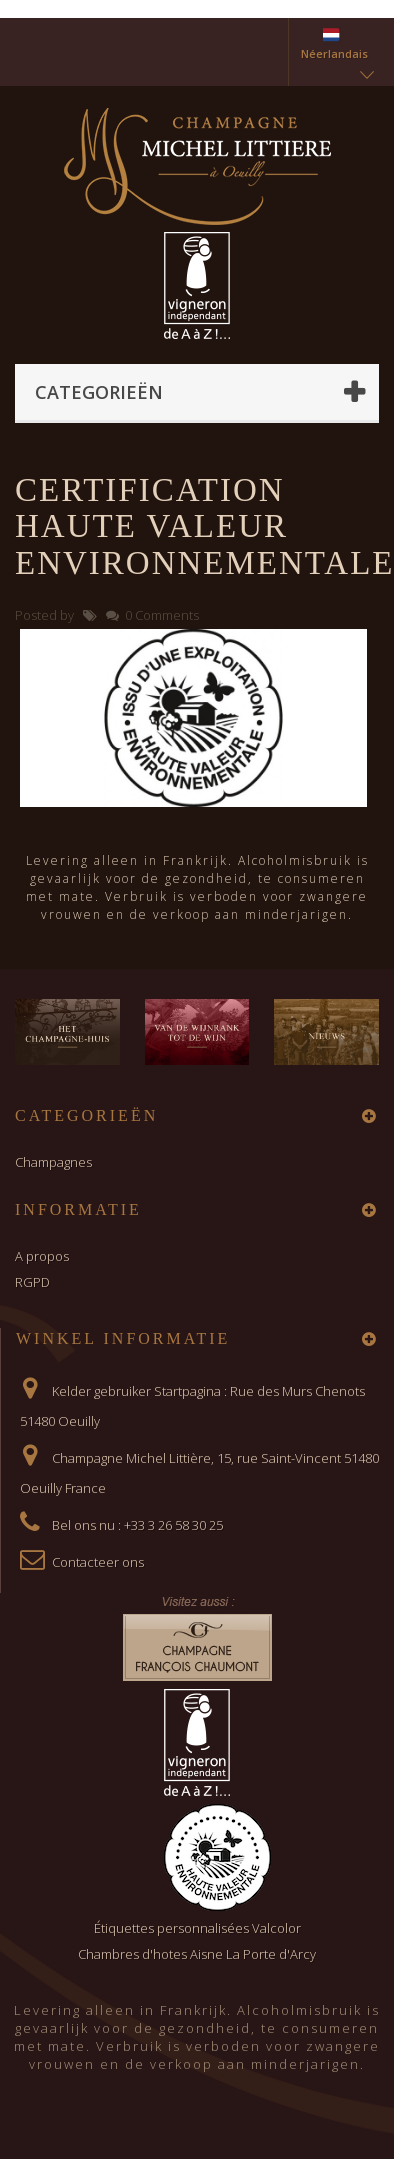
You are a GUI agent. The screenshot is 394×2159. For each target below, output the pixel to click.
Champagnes (53, 1162)
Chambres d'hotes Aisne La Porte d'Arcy (197, 1954)
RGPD (32, 1282)
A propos (42, 1256)
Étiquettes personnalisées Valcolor (197, 1928)
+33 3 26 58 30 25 (173, 1525)
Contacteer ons (98, 1562)
